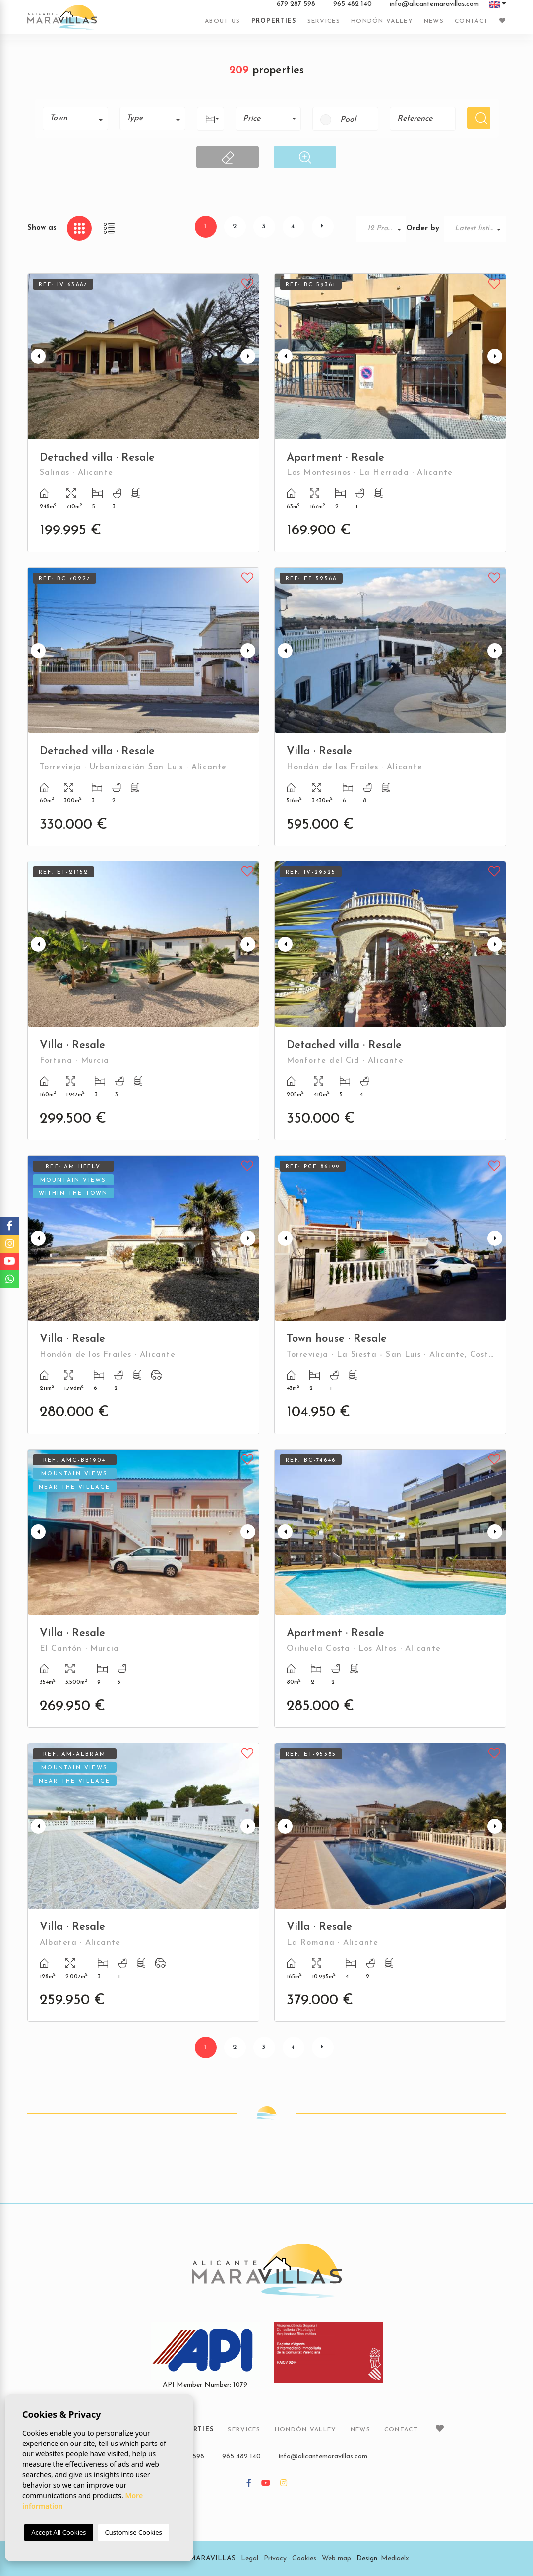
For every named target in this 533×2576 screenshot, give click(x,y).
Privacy (275, 2558)
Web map (336, 2558)
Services (323, 21)
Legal (249, 2558)
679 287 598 (296, 4)
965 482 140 (352, 4)
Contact (471, 21)
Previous (37, 356)
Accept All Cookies (58, 2532)
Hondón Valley (382, 21)
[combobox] (76, 118)
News (434, 21)
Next (249, 356)
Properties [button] (273, 21)
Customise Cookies (133, 2532)
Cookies (304, 2558)
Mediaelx (395, 2558)
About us (222, 21)
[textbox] (79, 118)
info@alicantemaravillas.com (434, 4)
